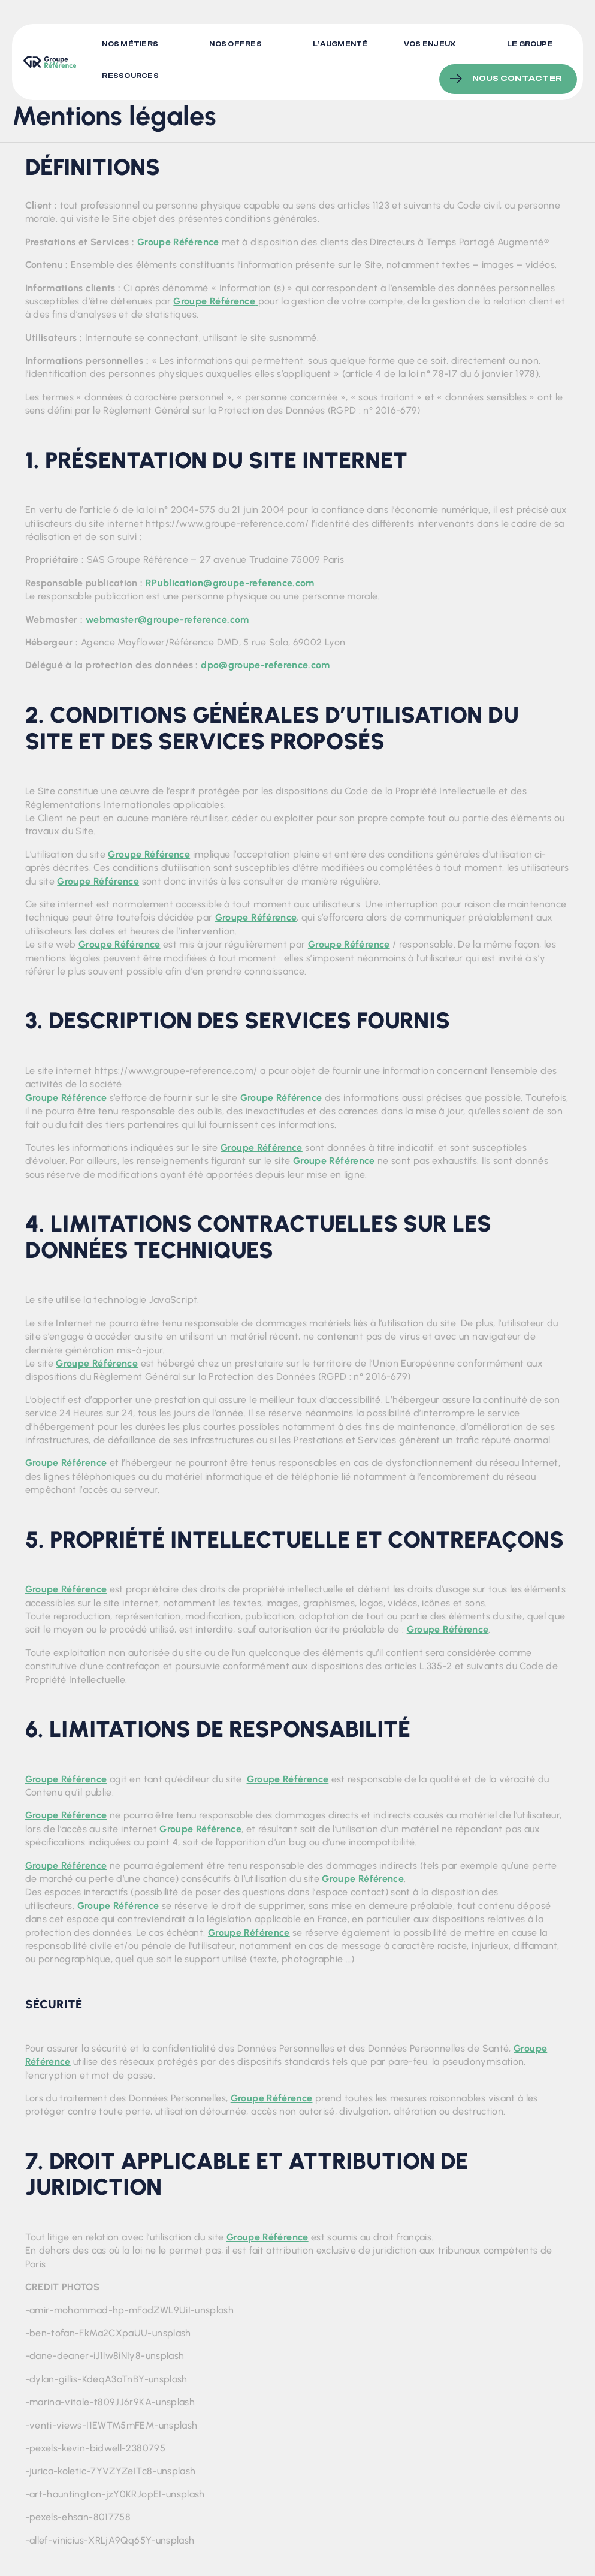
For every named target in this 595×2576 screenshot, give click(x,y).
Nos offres (236, 44)
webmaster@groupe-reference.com (167, 619)
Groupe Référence (178, 242)
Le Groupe (530, 44)
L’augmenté (340, 44)
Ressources (130, 72)
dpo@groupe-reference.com (265, 665)
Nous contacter (517, 72)
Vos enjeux (429, 44)
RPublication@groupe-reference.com (230, 583)
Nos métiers (130, 44)
